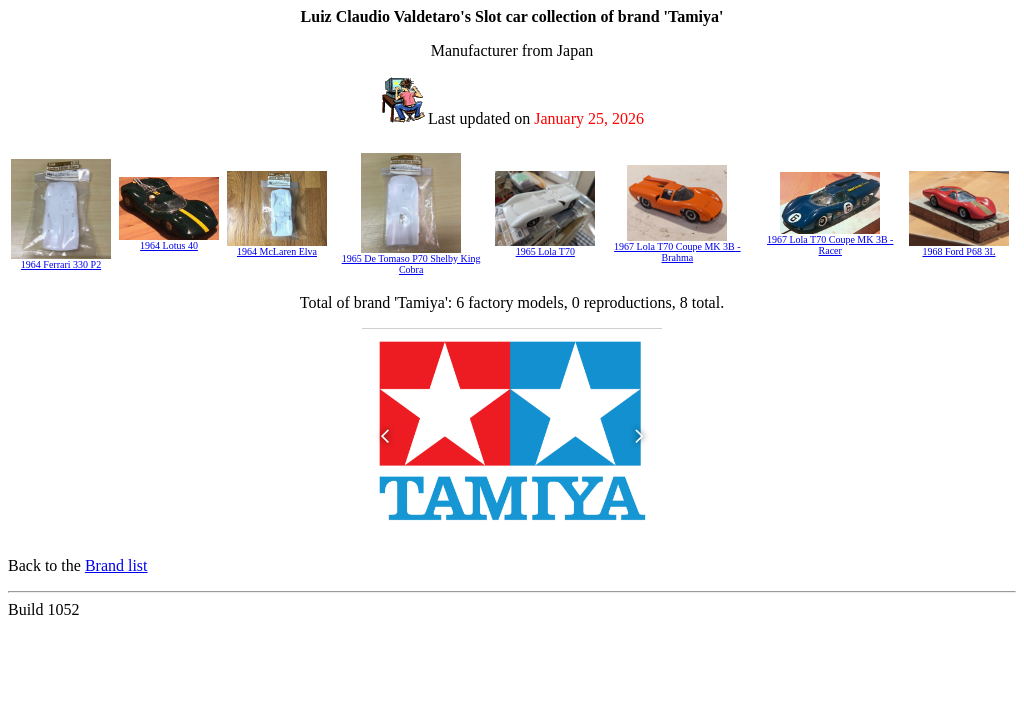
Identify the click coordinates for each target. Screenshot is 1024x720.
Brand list (116, 565)
